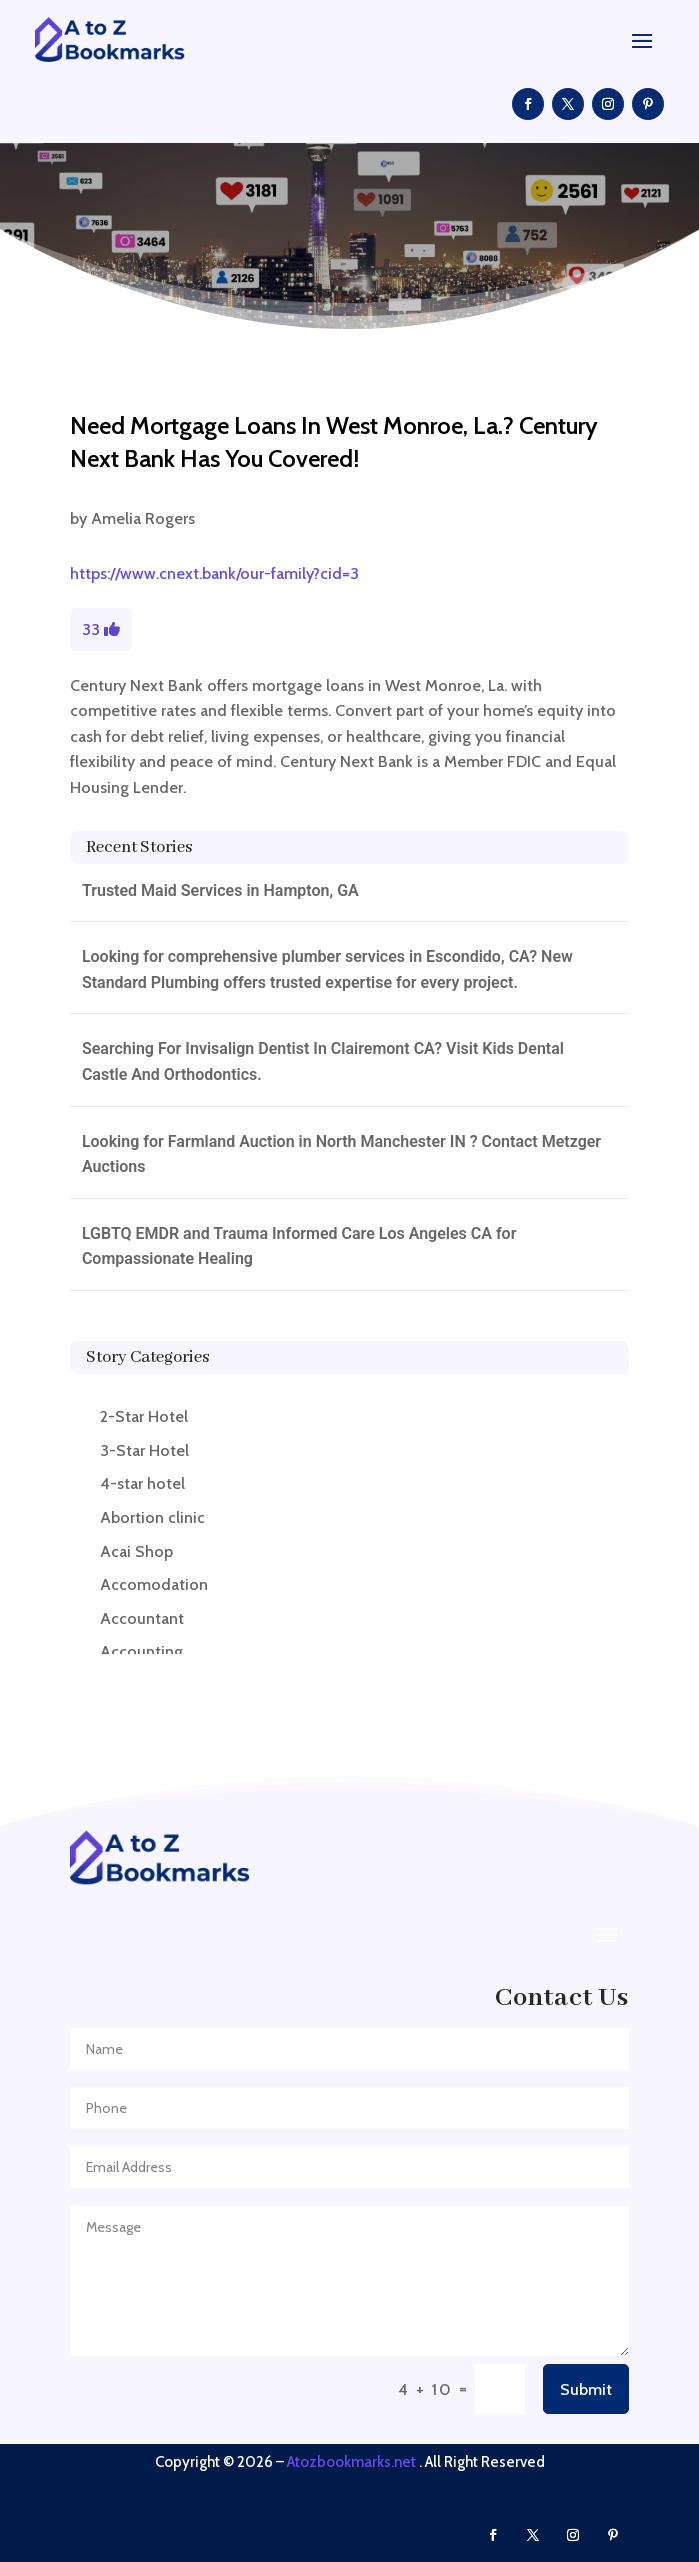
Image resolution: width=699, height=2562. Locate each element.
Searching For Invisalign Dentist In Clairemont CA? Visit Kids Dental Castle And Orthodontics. (323, 1061)
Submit (586, 2389)
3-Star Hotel (144, 1450)
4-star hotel (142, 1483)
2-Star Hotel (144, 1416)
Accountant (142, 1618)
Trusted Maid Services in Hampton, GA (220, 890)
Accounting (141, 1651)
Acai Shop (136, 1551)
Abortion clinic (152, 1517)
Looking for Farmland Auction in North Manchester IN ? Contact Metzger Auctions (341, 1154)
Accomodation (154, 1584)
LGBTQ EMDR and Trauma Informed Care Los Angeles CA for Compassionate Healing (299, 1246)
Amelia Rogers (143, 518)
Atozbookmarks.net (351, 2462)
